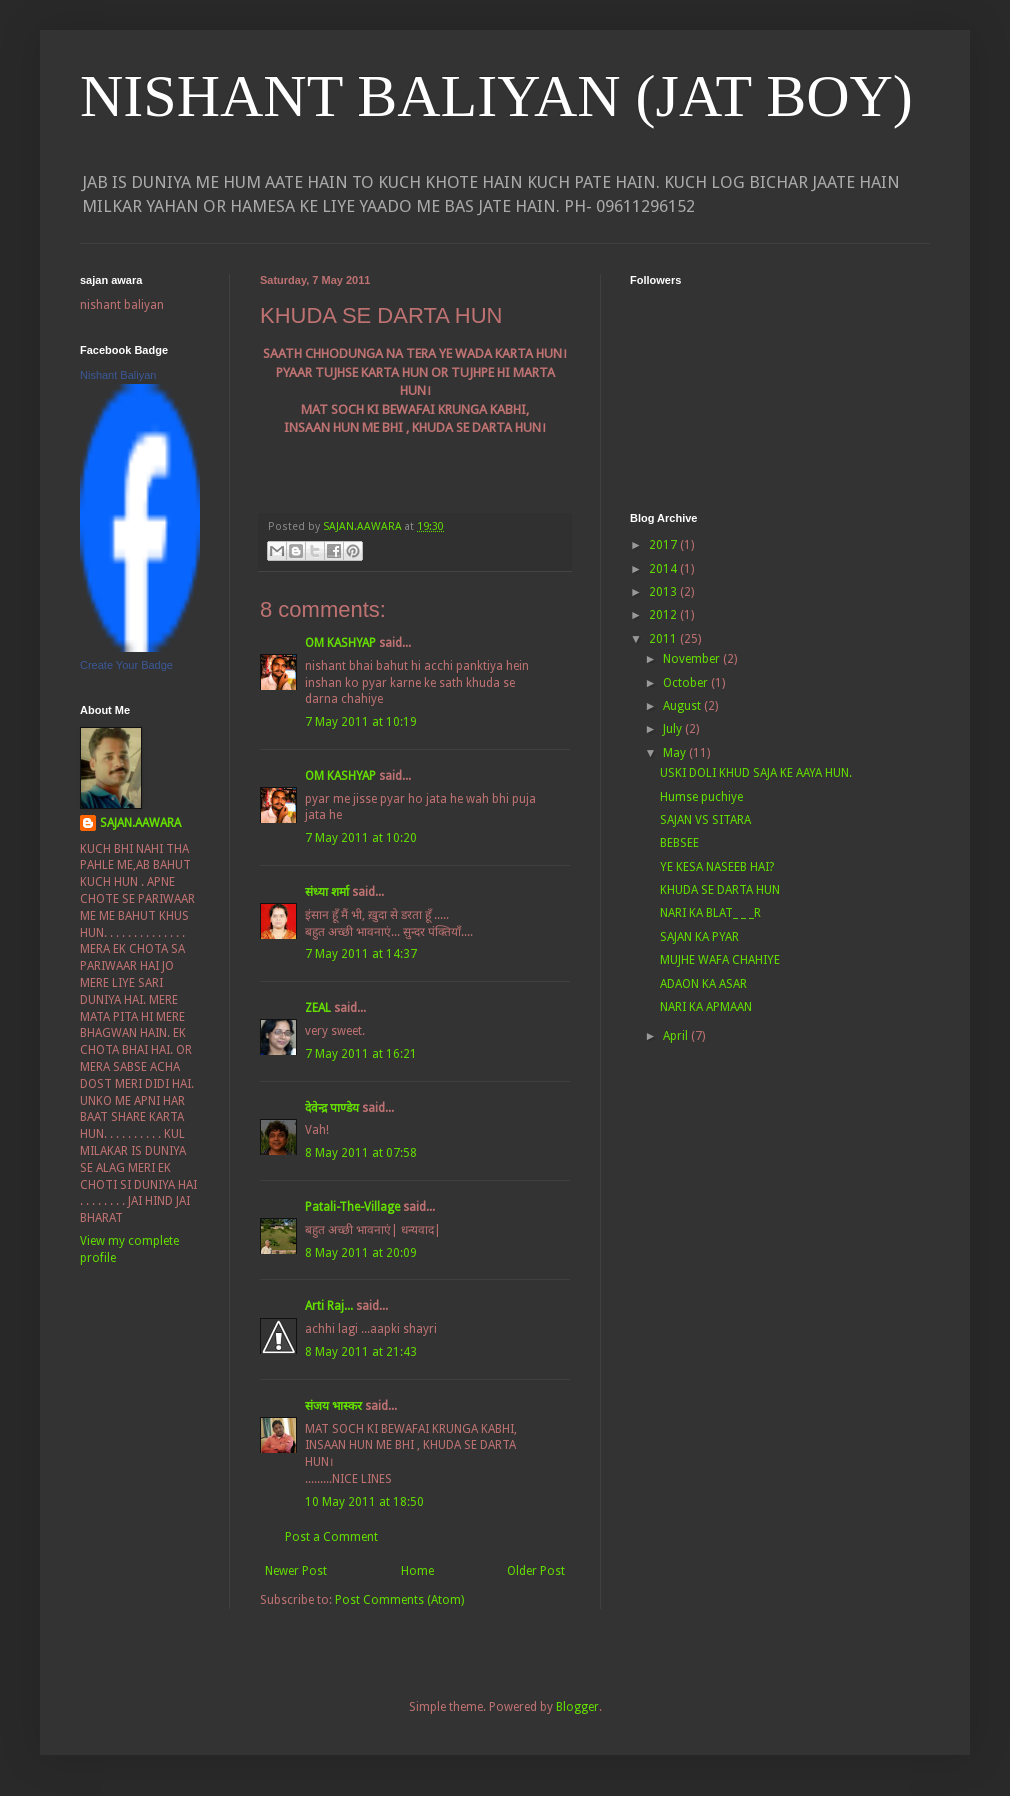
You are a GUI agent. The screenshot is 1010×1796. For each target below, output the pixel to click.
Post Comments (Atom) (399, 1600)
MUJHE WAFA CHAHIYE (720, 960)
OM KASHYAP (340, 643)
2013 (664, 592)
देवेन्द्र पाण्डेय (332, 1108)
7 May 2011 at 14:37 (361, 954)
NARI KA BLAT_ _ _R (710, 913)
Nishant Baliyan (118, 375)
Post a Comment (331, 1537)
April (677, 1036)
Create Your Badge (126, 665)
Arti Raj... (329, 1306)
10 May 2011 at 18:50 (364, 1502)
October (687, 683)
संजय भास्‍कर (335, 1406)
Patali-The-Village (352, 1207)
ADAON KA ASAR (703, 984)
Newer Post (296, 1571)
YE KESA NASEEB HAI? (717, 867)
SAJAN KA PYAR (699, 937)
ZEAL (318, 1008)
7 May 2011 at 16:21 (361, 1054)
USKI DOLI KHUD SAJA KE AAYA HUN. (756, 773)
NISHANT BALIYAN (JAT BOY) (496, 96)
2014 (664, 569)
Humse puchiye (701, 797)
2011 (664, 639)
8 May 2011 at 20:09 (361, 1253)
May (676, 753)
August (683, 706)
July (674, 729)
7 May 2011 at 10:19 (361, 722)
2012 (664, 615)
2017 (664, 545)
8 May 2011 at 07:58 (361, 1153)
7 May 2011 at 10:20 (361, 838)
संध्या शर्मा (327, 892)
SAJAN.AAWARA (140, 823)
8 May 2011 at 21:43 (361, 1352)
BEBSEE (679, 843)
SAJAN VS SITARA (705, 820)
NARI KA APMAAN (706, 1007)
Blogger (577, 1707)
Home (417, 1571)
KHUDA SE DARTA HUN (720, 890)
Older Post (536, 1571)
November (693, 659)
